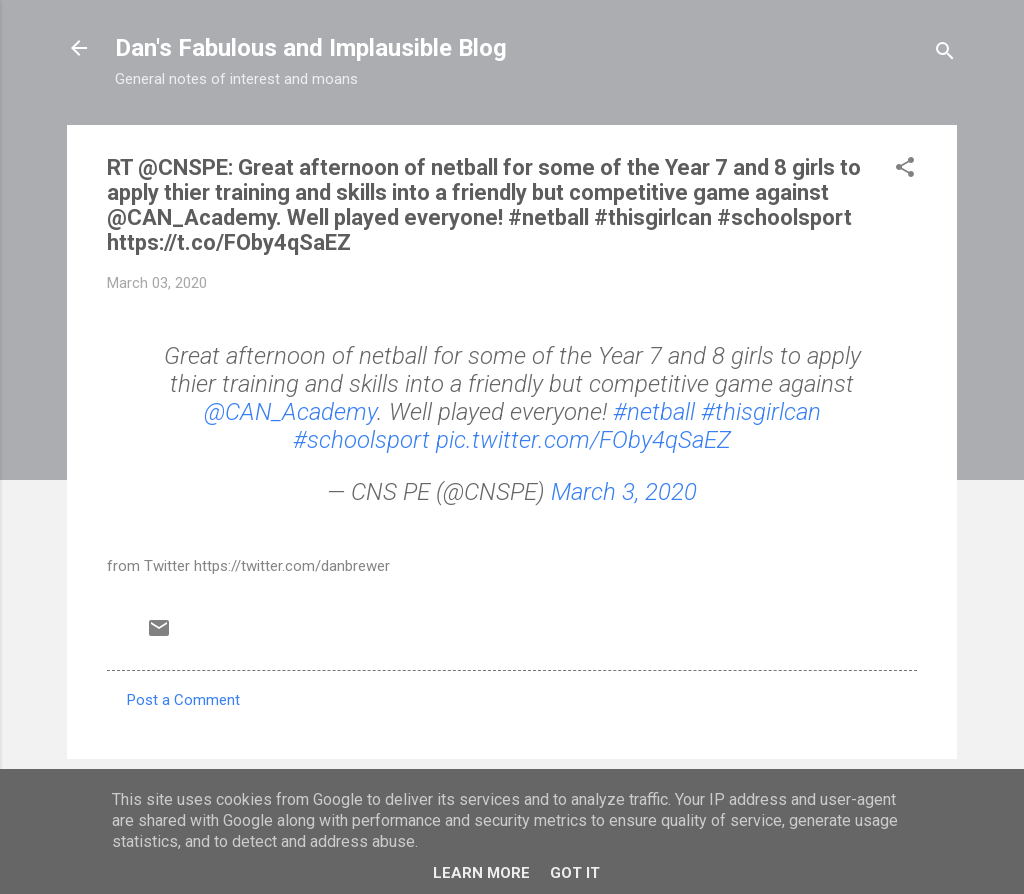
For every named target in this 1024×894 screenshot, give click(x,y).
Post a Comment (183, 700)
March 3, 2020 (624, 492)
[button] (905, 170)
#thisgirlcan (761, 412)
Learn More (481, 873)
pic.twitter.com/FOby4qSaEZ (583, 440)
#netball (654, 412)
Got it (575, 873)
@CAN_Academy (290, 412)
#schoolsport (361, 440)
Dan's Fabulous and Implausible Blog (311, 48)
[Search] (945, 54)
